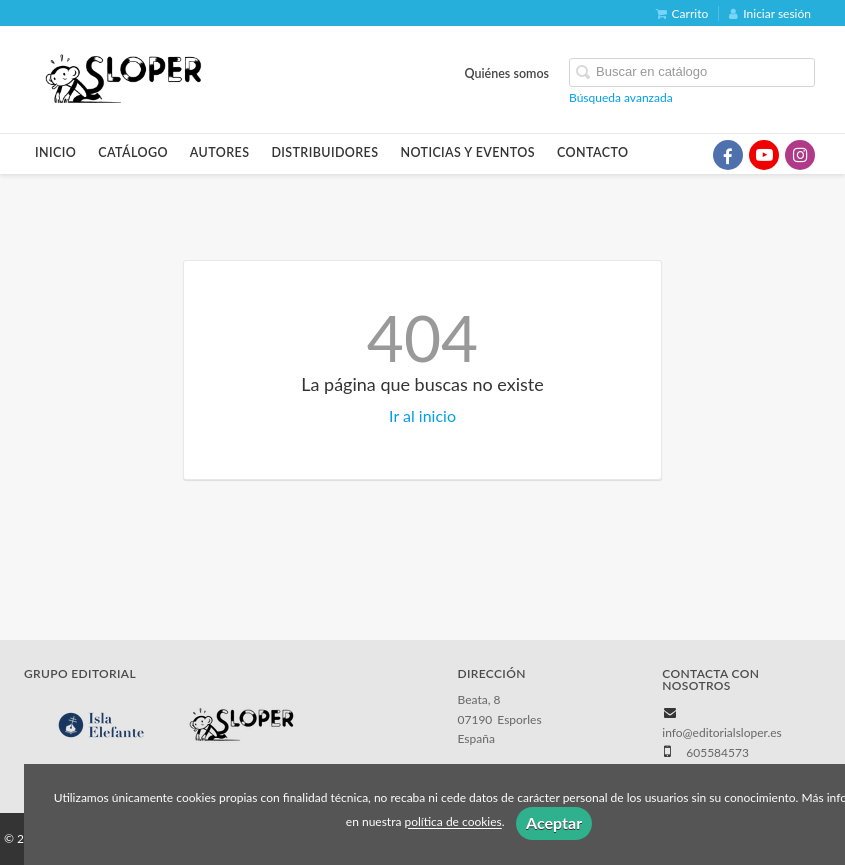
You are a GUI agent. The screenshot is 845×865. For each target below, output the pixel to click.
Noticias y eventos (467, 152)
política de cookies (452, 822)
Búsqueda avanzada (621, 97)
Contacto (592, 152)
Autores (220, 152)
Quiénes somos (507, 73)
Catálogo (133, 152)
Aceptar (554, 822)
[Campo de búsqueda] (692, 72)
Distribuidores (324, 152)
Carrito (682, 13)
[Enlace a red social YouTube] (764, 155)
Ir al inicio (422, 415)
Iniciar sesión (770, 13)
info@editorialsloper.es (722, 732)
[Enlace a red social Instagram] (800, 155)
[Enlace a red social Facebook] (728, 155)
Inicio (55, 152)
